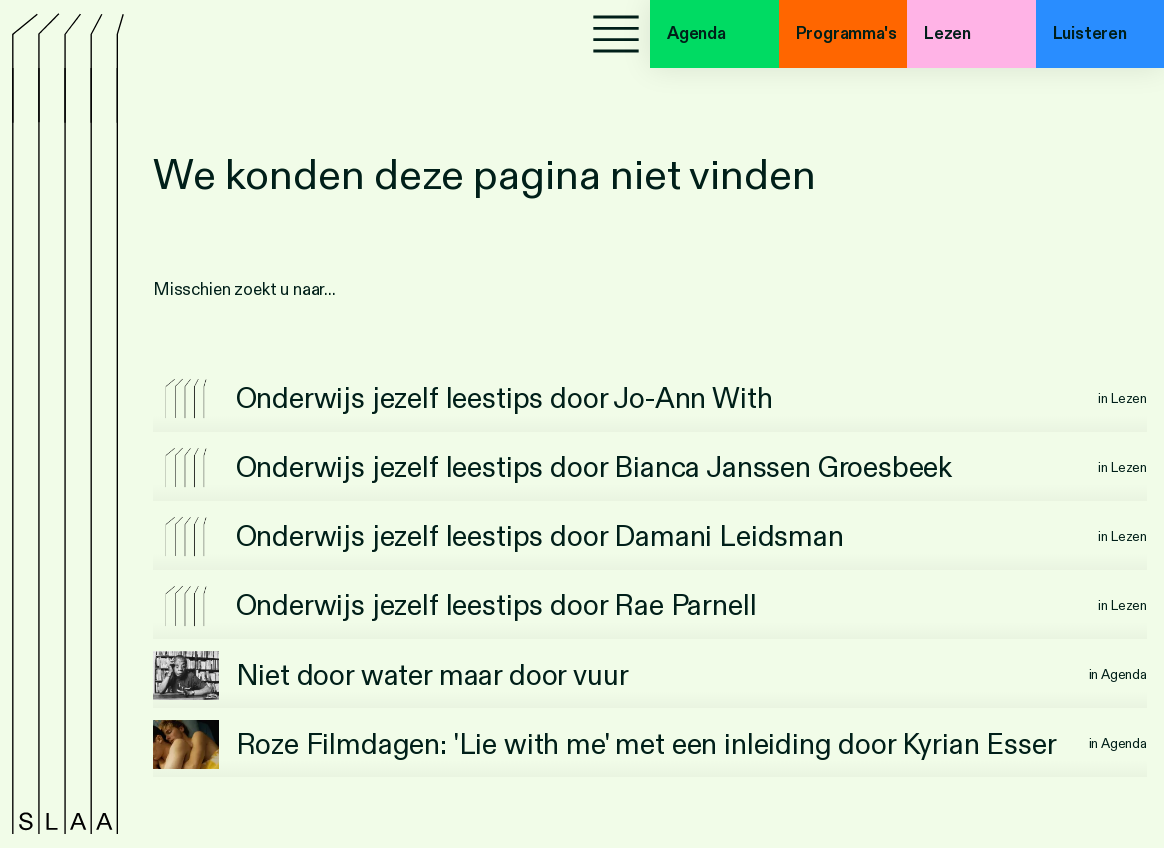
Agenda (696, 33)
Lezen (947, 33)
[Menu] (616, 34)
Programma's (846, 33)
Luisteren (1090, 33)
